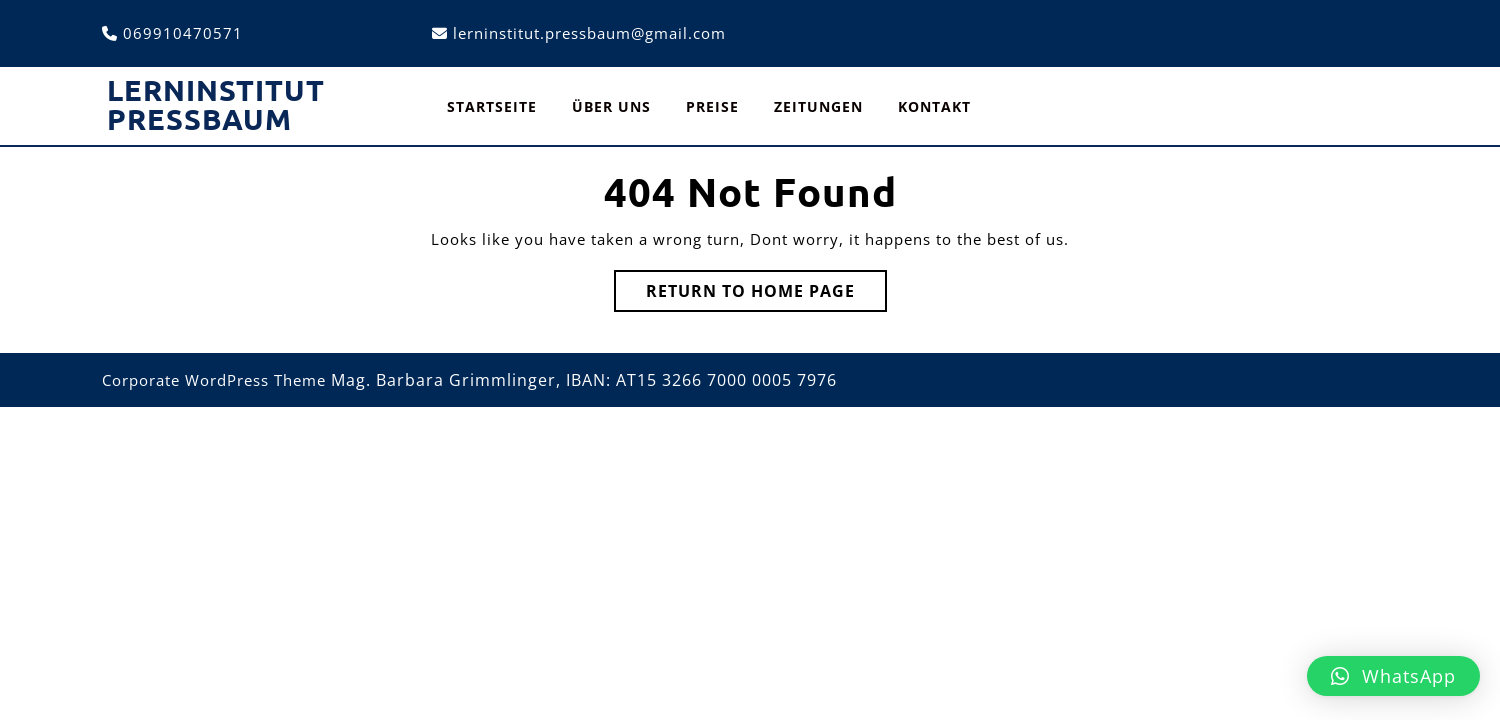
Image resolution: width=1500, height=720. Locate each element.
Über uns (611, 106)
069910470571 (183, 33)
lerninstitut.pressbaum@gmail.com (589, 33)
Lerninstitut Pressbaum (216, 104)
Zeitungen (818, 106)
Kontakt (934, 106)
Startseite (492, 106)
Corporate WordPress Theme (214, 380)
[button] (1393, 676)
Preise (712, 106)
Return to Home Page (766, 295)
